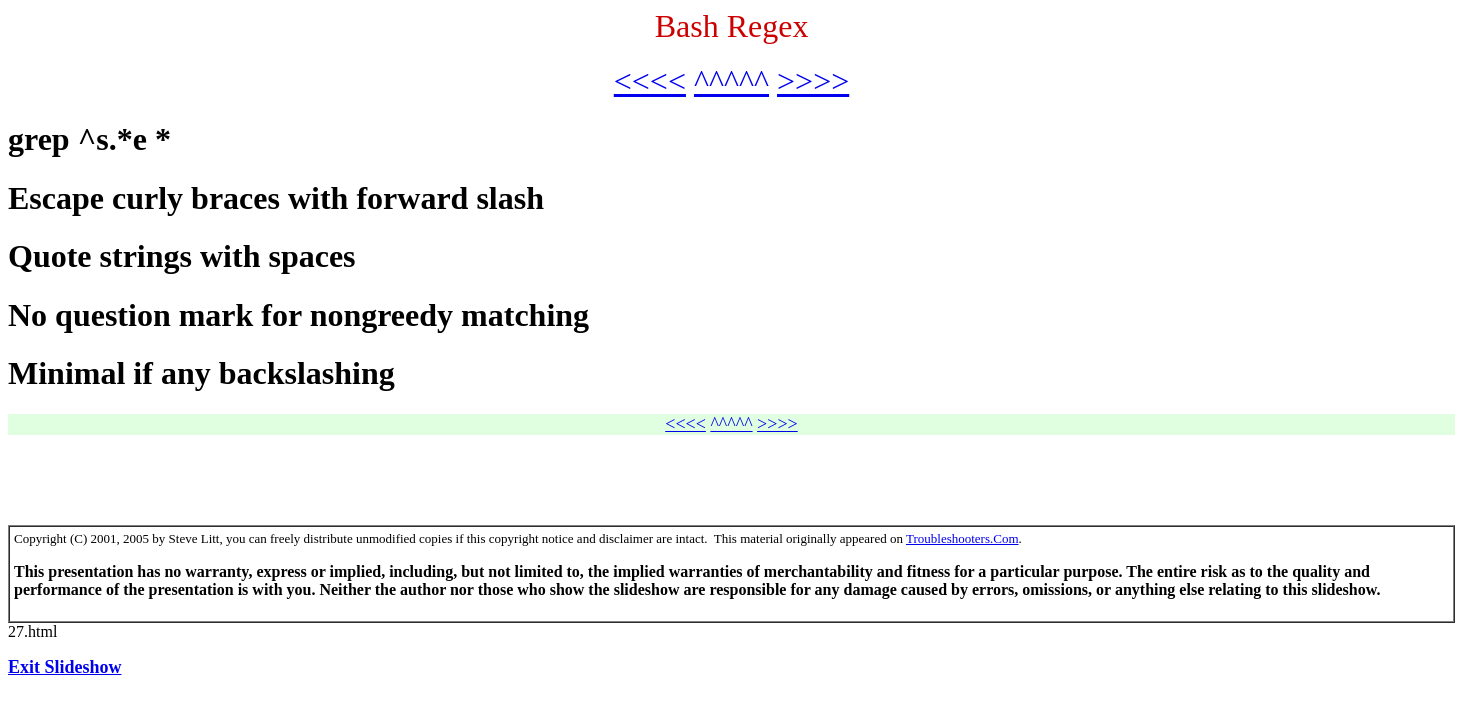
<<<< (650, 81)
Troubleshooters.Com (962, 538)
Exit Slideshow (65, 667)
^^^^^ (731, 81)
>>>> (813, 81)
